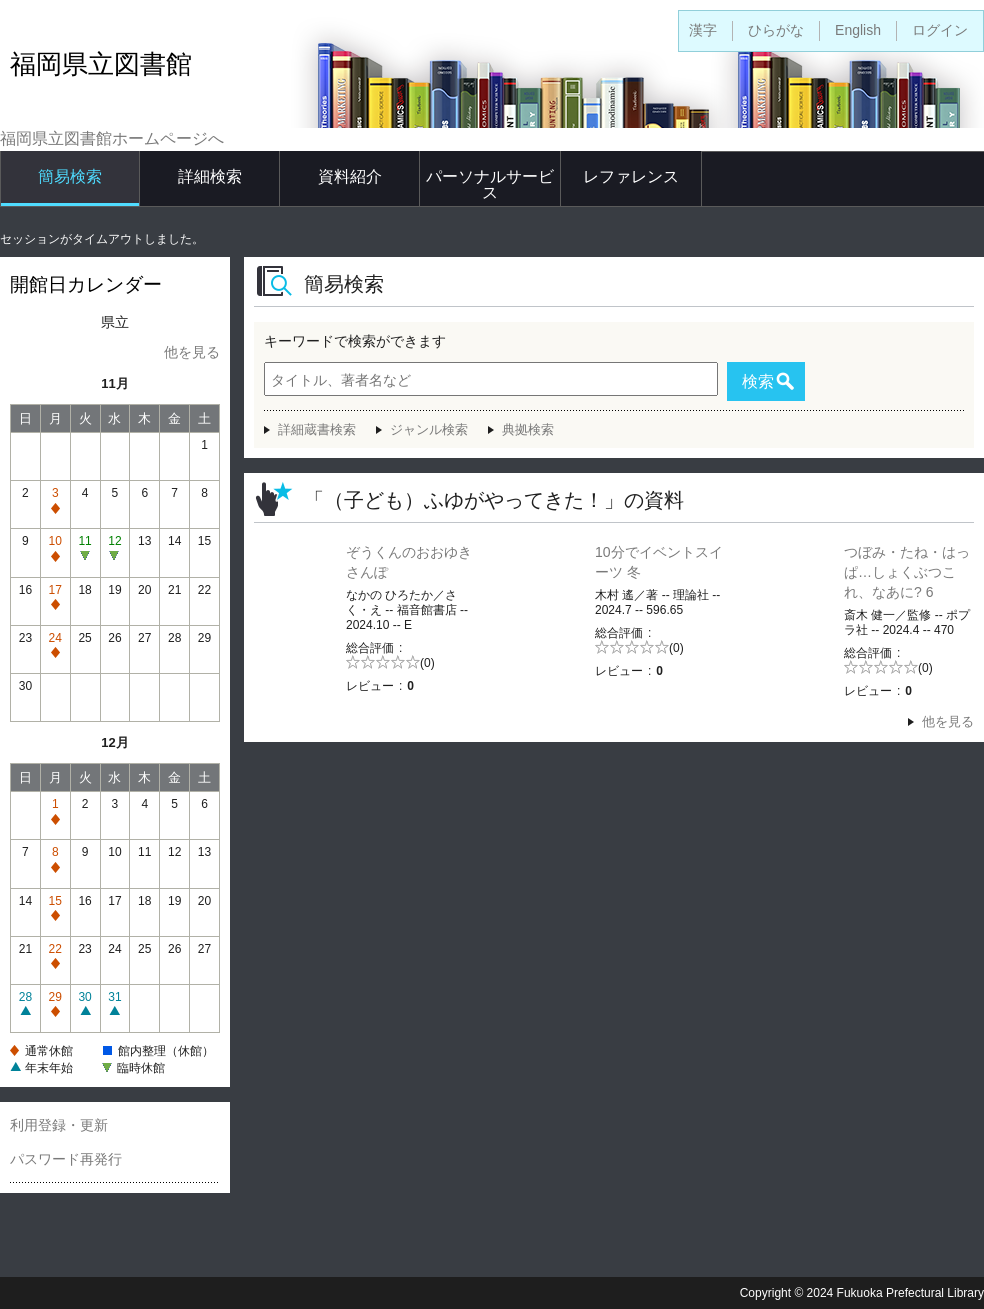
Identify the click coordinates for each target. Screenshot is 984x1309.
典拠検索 (528, 429)
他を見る (192, 352)
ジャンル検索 (429, 429)
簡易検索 (70, 176)
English (858, 30)
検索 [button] (758, 381)
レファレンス (631, 176)
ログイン (940, 30)
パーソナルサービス (490, 184)
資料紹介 (350, 176)
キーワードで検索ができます (355, 341)
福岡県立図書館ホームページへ (112, 138)
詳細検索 (210, 176)
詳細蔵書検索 (317, 429)
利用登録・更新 (59, 1125)
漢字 (703, 30)
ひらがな (776, 30)
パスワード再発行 (66, 1159)
